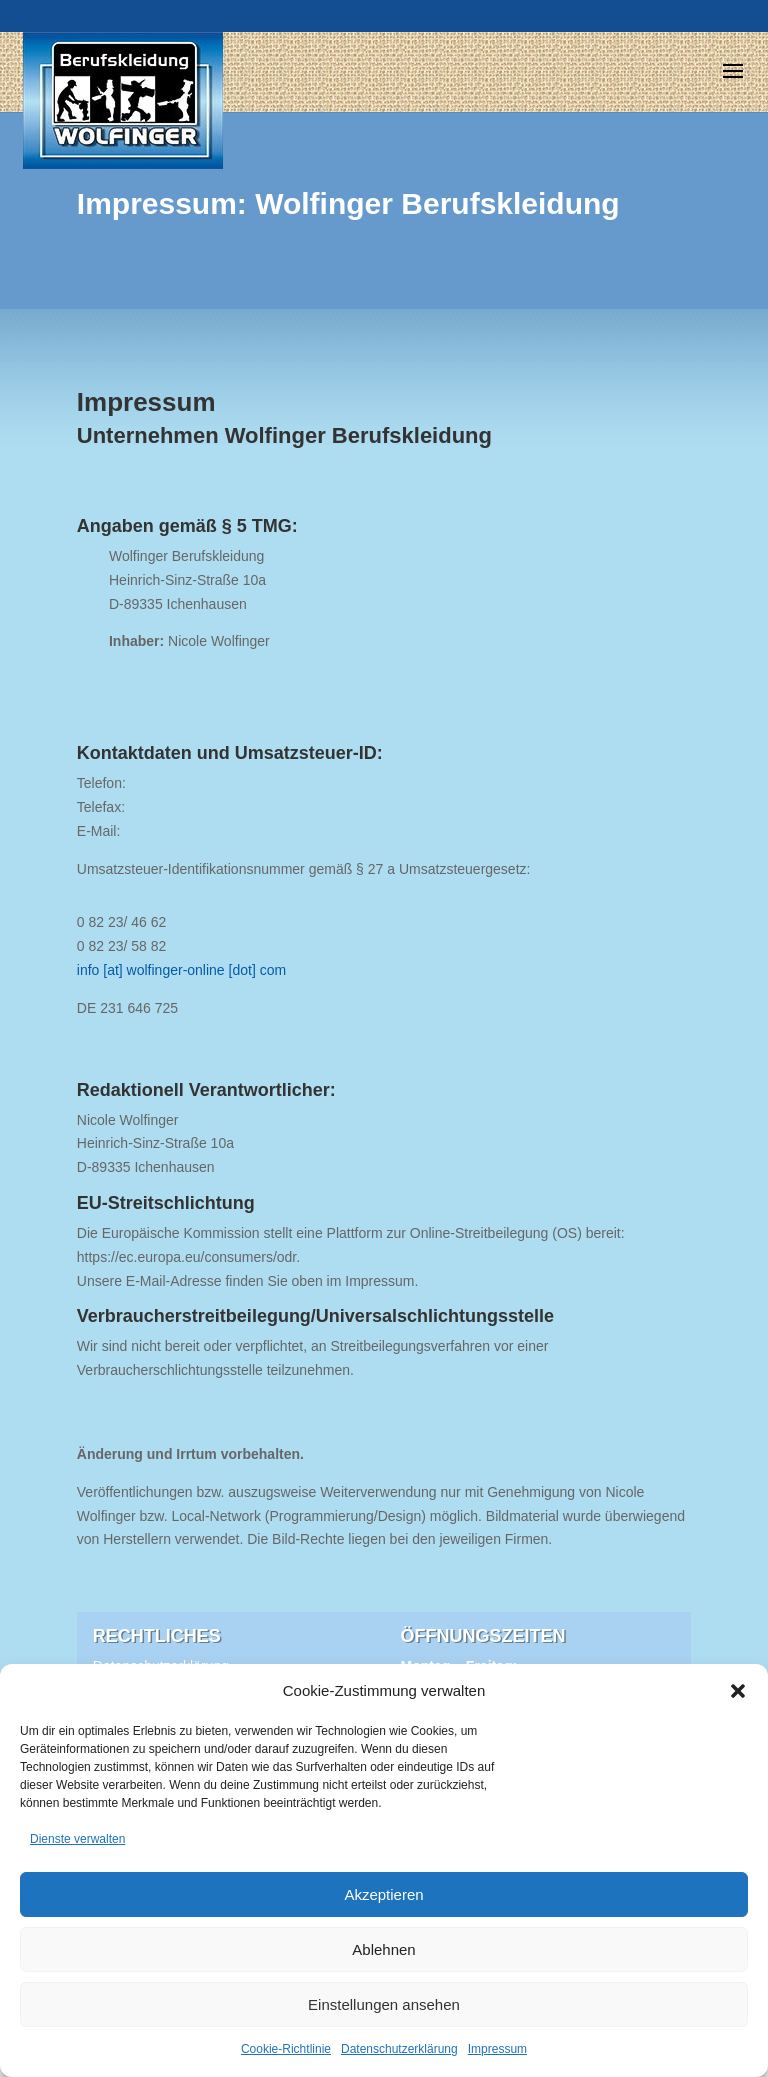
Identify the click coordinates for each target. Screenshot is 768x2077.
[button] (738, 1691)
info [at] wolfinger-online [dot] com (181, 970)
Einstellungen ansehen (384, 2004)
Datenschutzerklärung (399, 2049)
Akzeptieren (383, 1894)
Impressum (497, 2049)
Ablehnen (383, 1949)
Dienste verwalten (77, 1839)
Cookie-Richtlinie (286, 2049)
